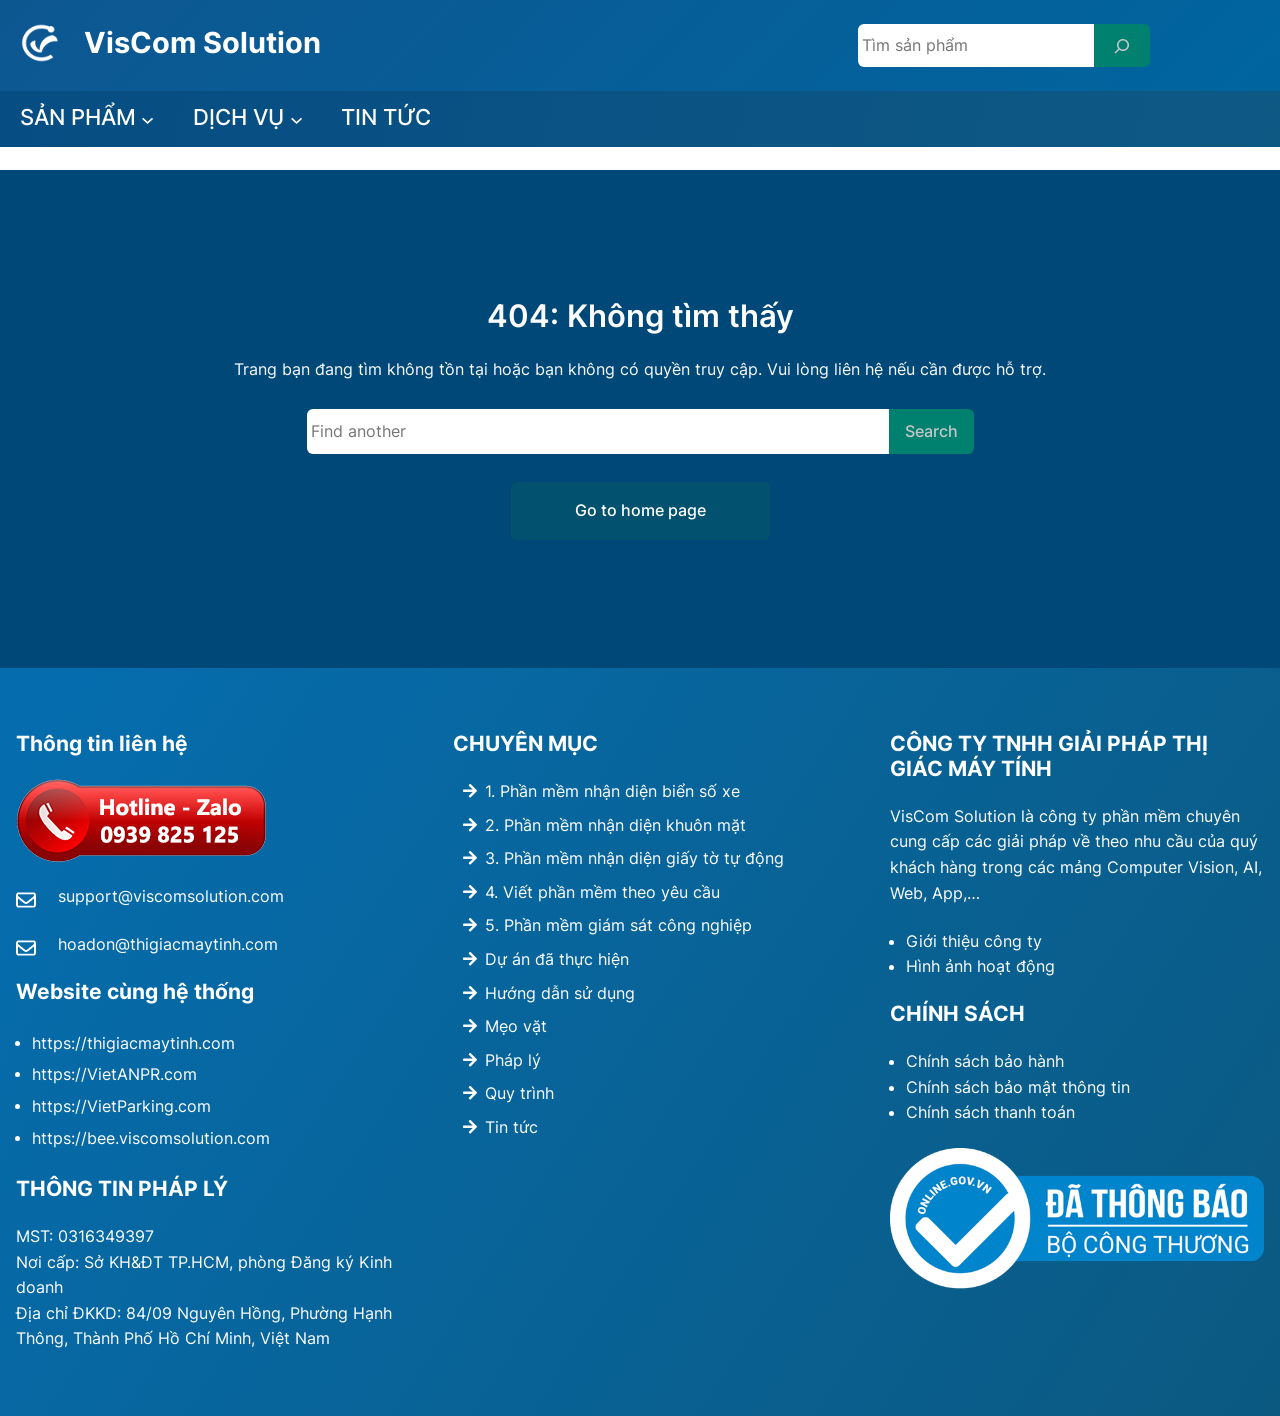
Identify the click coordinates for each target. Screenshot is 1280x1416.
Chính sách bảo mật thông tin (1018, 1087)
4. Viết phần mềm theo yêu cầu (602, 892)
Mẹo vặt (516, 1026)
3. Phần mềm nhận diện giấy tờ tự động (634, 858)
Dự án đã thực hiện (557, 959)
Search (931, 431)
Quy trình (519, 1093)
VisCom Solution (202, 42)
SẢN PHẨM (78, 117)
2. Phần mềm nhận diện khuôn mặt (615, 825)
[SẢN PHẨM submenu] (147, 119)
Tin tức (511, 1127)
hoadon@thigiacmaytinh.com (168, 944)
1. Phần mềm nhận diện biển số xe (612, 791)
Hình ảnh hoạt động (980, 966)
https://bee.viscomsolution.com (151, 1138)
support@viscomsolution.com (171, 896)
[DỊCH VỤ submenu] (296, 119)
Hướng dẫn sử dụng (560, 993)
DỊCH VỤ (238, 117)
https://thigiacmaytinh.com (133, 1043)
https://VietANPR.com (114, 1074)
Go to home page (640, 510)
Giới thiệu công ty (974, 941)
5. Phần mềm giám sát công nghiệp (618, 925)
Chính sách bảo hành (985, 1061)
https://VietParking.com (121, 1106)
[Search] (1122, 45)
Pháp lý (513, 1060)
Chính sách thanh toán (990, 1112)
